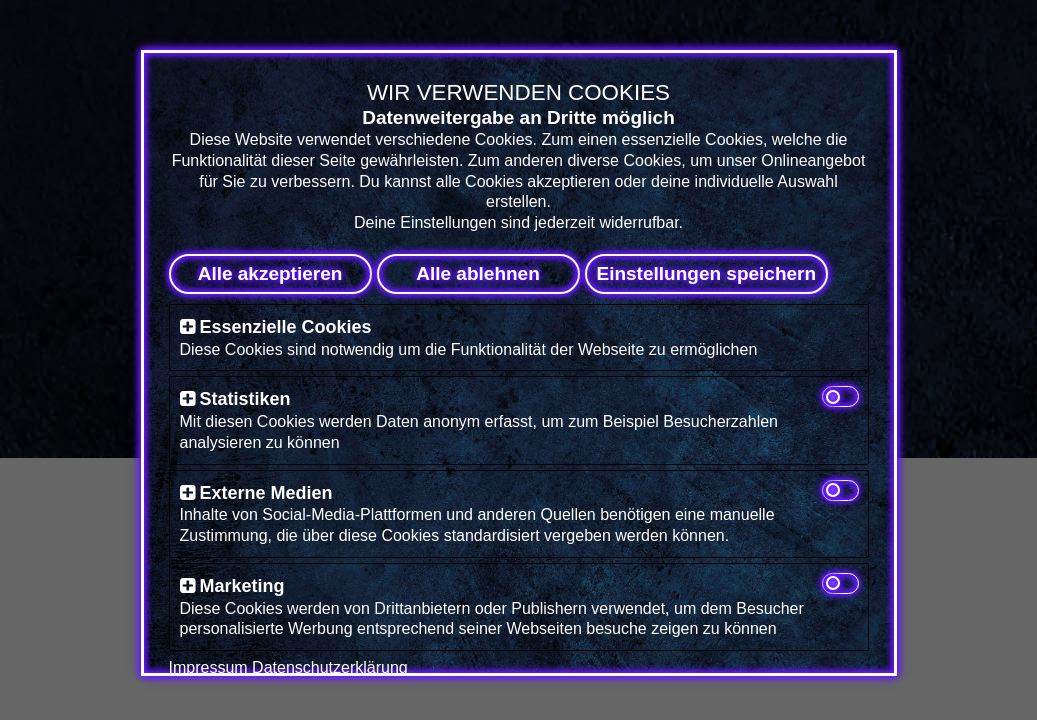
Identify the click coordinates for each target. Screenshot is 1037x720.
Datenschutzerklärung (330, 667)
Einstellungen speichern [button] (707, 273)
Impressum (208, 667)
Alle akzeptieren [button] (270, 273)
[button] (187, 327)
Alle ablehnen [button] (478, 273)
